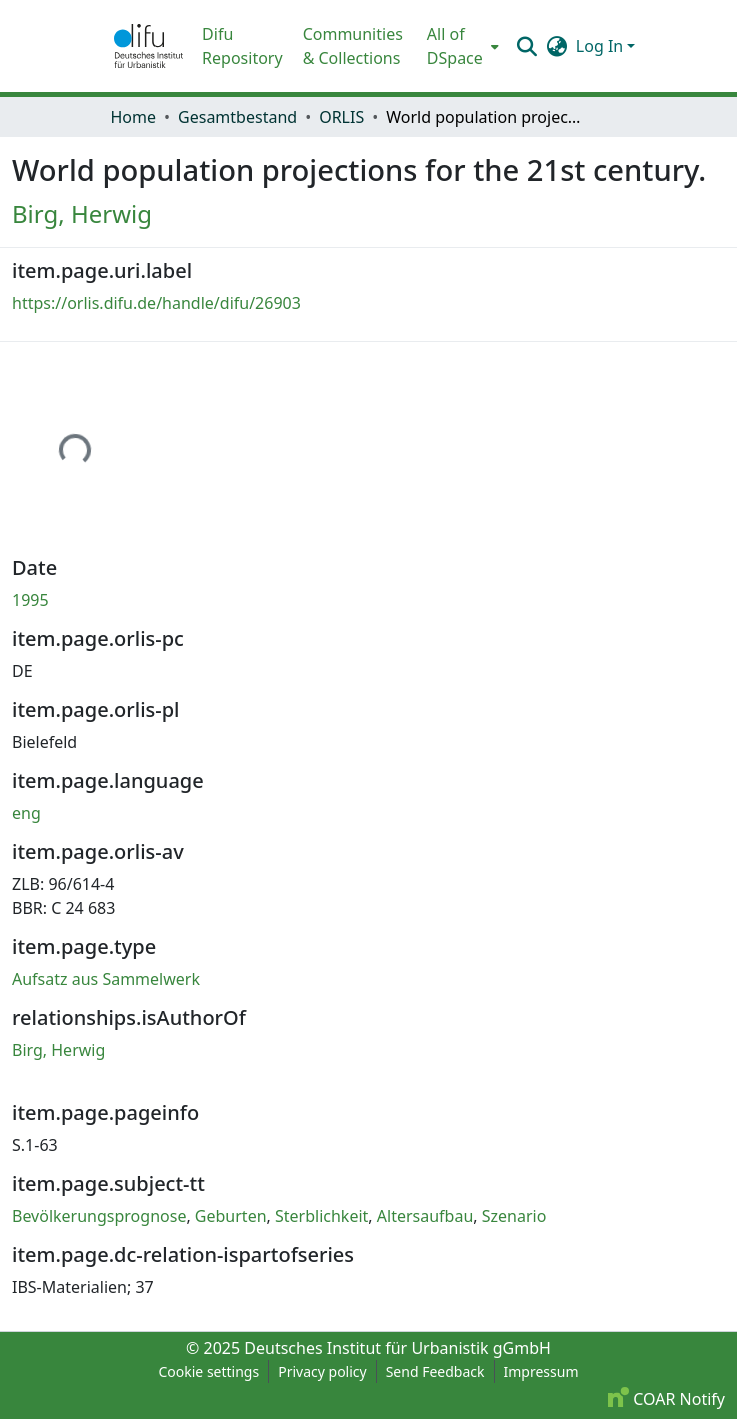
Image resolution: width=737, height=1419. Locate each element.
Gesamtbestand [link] (237, 117)
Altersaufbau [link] (425, 1216)
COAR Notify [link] (666, 1399)
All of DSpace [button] (455, 46)
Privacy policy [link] (322, 1371)
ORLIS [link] (341, 117)
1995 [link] (30, 600)
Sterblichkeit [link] (321, 1216)
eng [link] (26, 813)
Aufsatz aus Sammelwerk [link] (106, 979)
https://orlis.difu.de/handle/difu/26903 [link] (156, 303)
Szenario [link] (514, 1216)
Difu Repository (242, 46)
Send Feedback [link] (435, 1371)
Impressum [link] (541, 1371)
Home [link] (134, 117)
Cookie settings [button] (208, 1371)
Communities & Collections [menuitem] (353, 46)
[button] (149, 46)
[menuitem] (461, 46)
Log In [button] (602, 46)
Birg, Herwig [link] (82, 213)
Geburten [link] (231, 1216)
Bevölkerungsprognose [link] (99, 1216)
